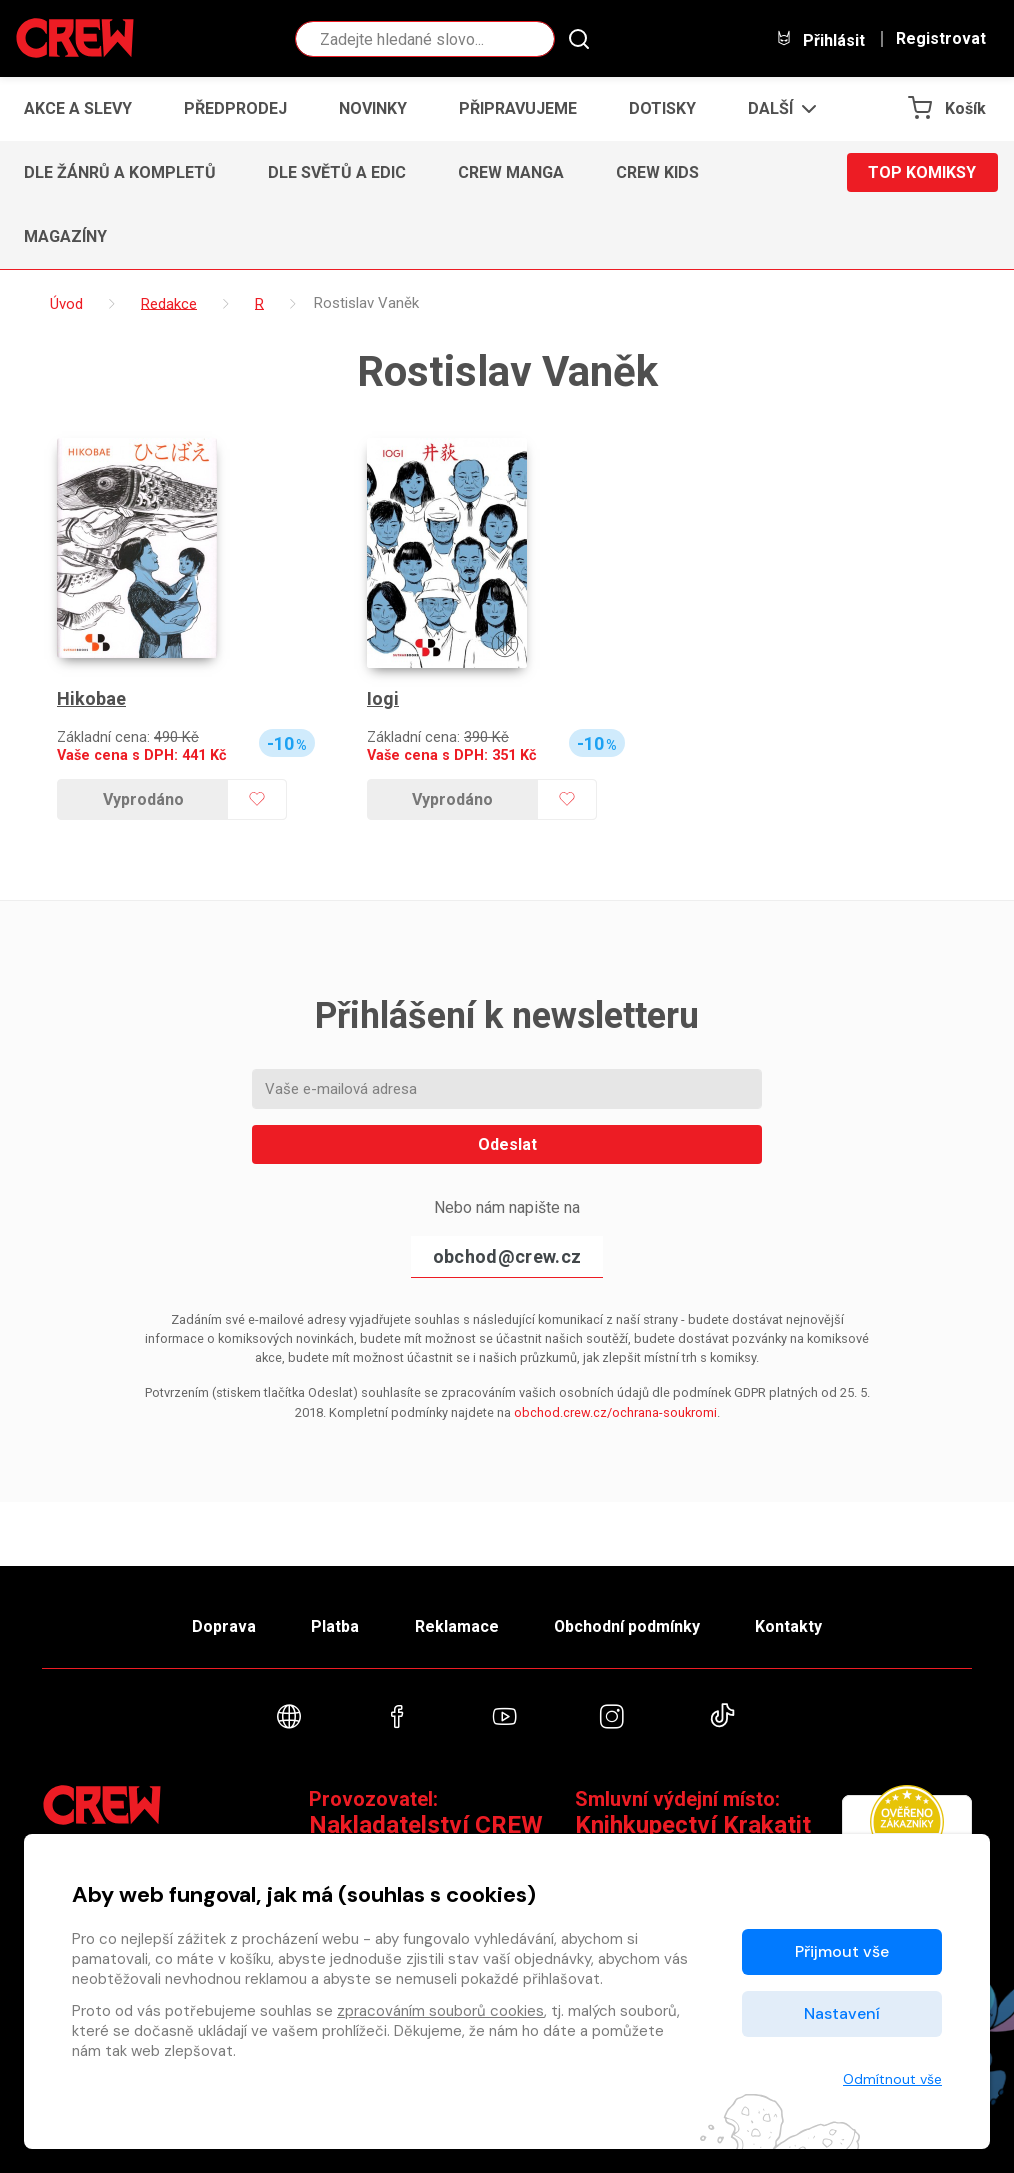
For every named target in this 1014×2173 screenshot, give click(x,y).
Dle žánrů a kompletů (120, 172)
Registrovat (941, 39)
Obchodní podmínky (626, 1626)
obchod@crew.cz (507, 1256)
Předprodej (235, 108)
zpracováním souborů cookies (440, 2011)
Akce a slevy (78, 108)
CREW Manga (511, 172)
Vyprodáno (143, 799)
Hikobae (91, 698)
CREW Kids (657, 172)
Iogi (383, 698)
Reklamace (456, 1626)
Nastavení (842, 2013)
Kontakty (788, 1626)
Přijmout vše (842, 1951)
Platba (335, 1626)
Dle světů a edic (337, 172)
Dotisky (662, 108)
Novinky (373, 108)
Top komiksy (922, 172)
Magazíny (65, 236)
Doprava (224, 1626)
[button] (776, 109)
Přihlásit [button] (820, 39)
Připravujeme (518, 108)
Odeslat (507, 1144)
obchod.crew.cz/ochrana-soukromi (615, 1412)
